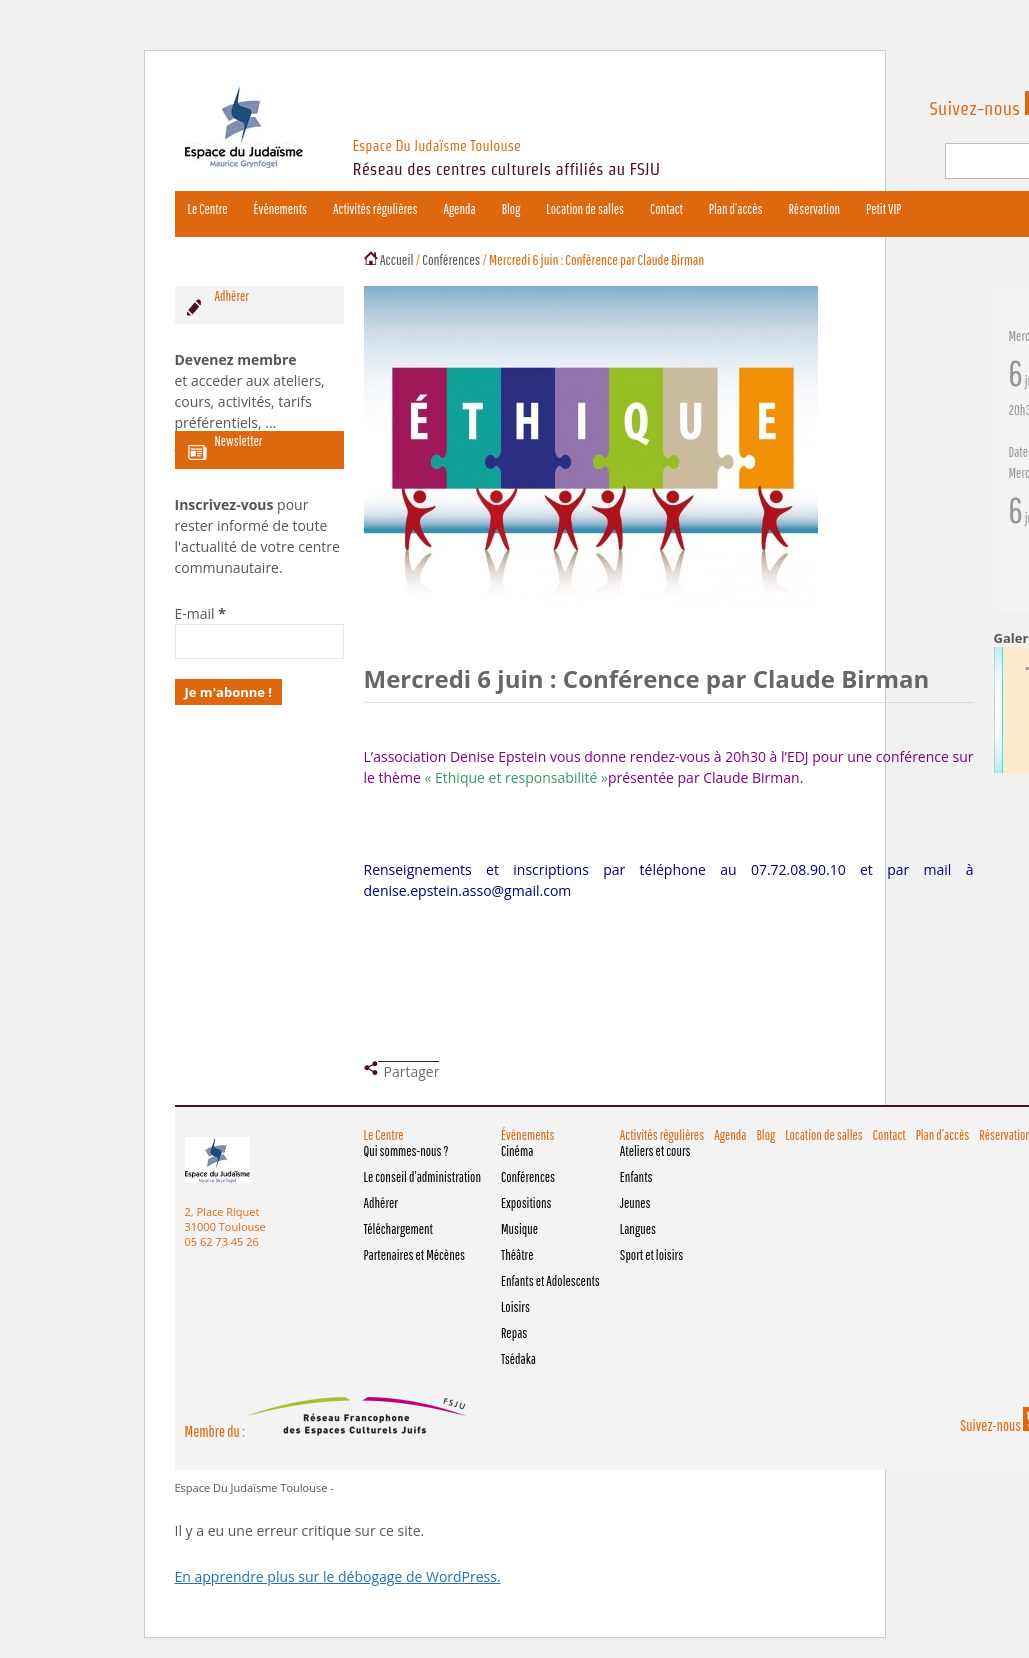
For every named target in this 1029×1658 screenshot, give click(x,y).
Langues (638, 1229)
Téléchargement (398, 1229)
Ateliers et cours (655, 1151)
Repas (514, 1333)
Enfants (636, 1177)
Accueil (397, 259)
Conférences (451, 259)
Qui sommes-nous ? (406, 1151)
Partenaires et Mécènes (415, 1255)
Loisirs (515, 1307)
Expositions (526, 1203)
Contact (666, 209)
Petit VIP (883, 209)
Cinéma (517, 1151)
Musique (519, 1229)
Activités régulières (375, 209)
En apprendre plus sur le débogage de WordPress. (338, 1576)
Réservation (814, 209)
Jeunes (635, 1203)
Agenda (459, 209)
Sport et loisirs (651, 1255)
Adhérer (381, 1203)
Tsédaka (518, 1359)
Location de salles (585, 209)
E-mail (200, 613)
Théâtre (517, 1255)
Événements (280, 209)
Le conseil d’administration (422, 1177)
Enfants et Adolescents (550, 1281)
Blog (511, 209)
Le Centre (208, 209)
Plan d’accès (736, 209)
